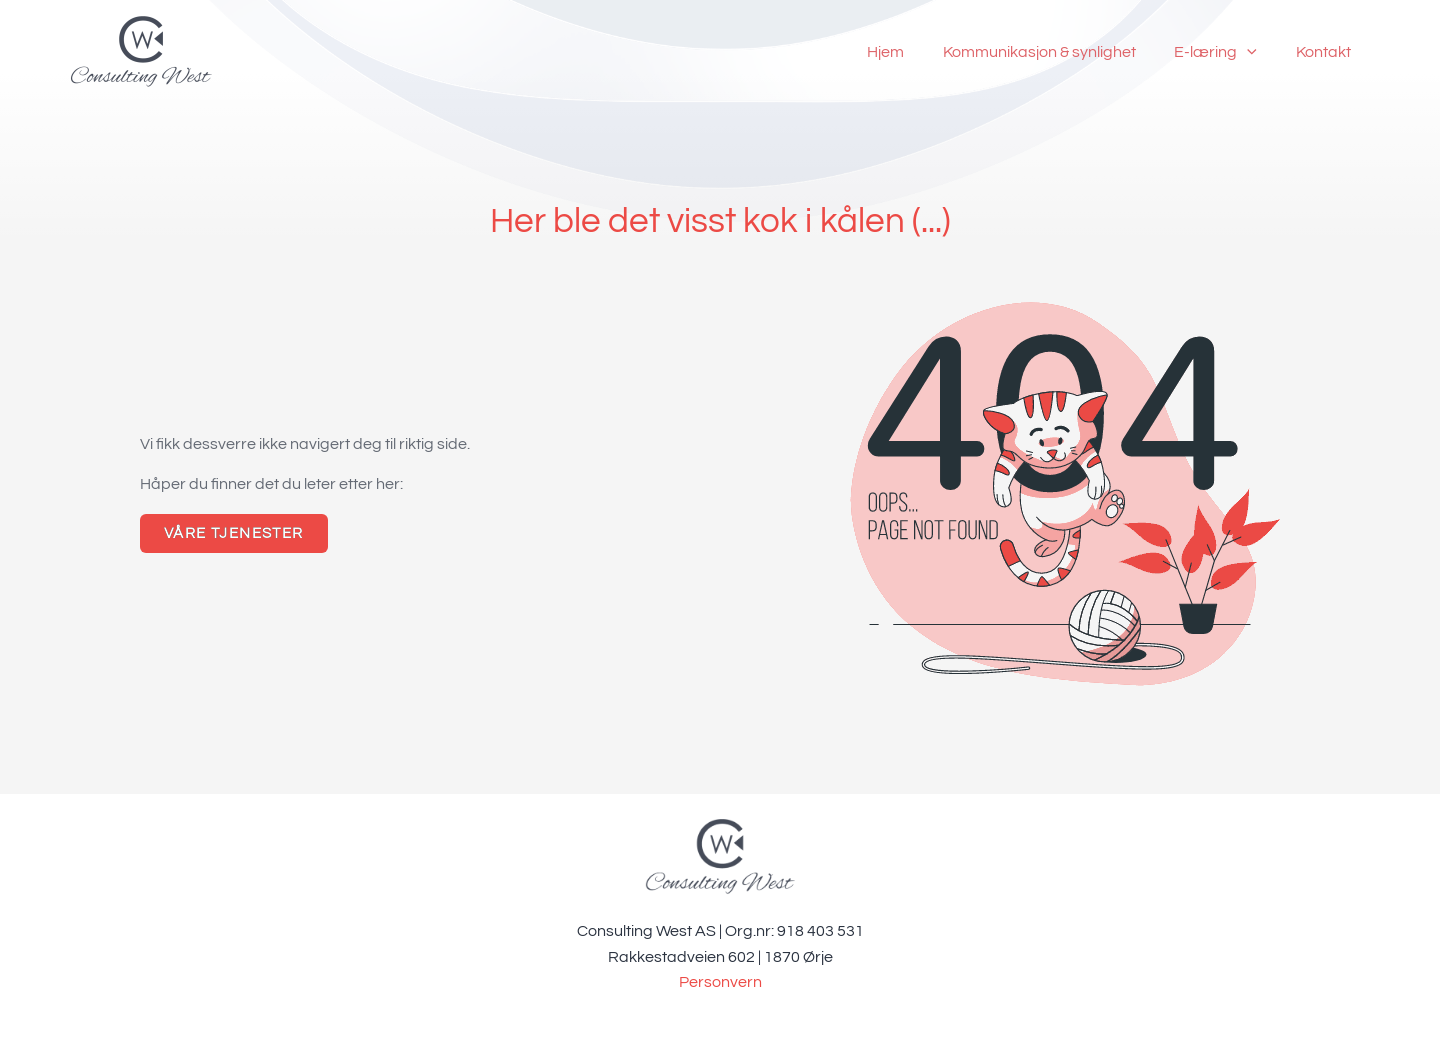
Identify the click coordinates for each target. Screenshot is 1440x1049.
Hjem (908, 52)
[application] (1257, 52)
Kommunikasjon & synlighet (1055, 52)
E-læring (1225, 52)
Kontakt (1326, 52)
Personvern (720, 982)
